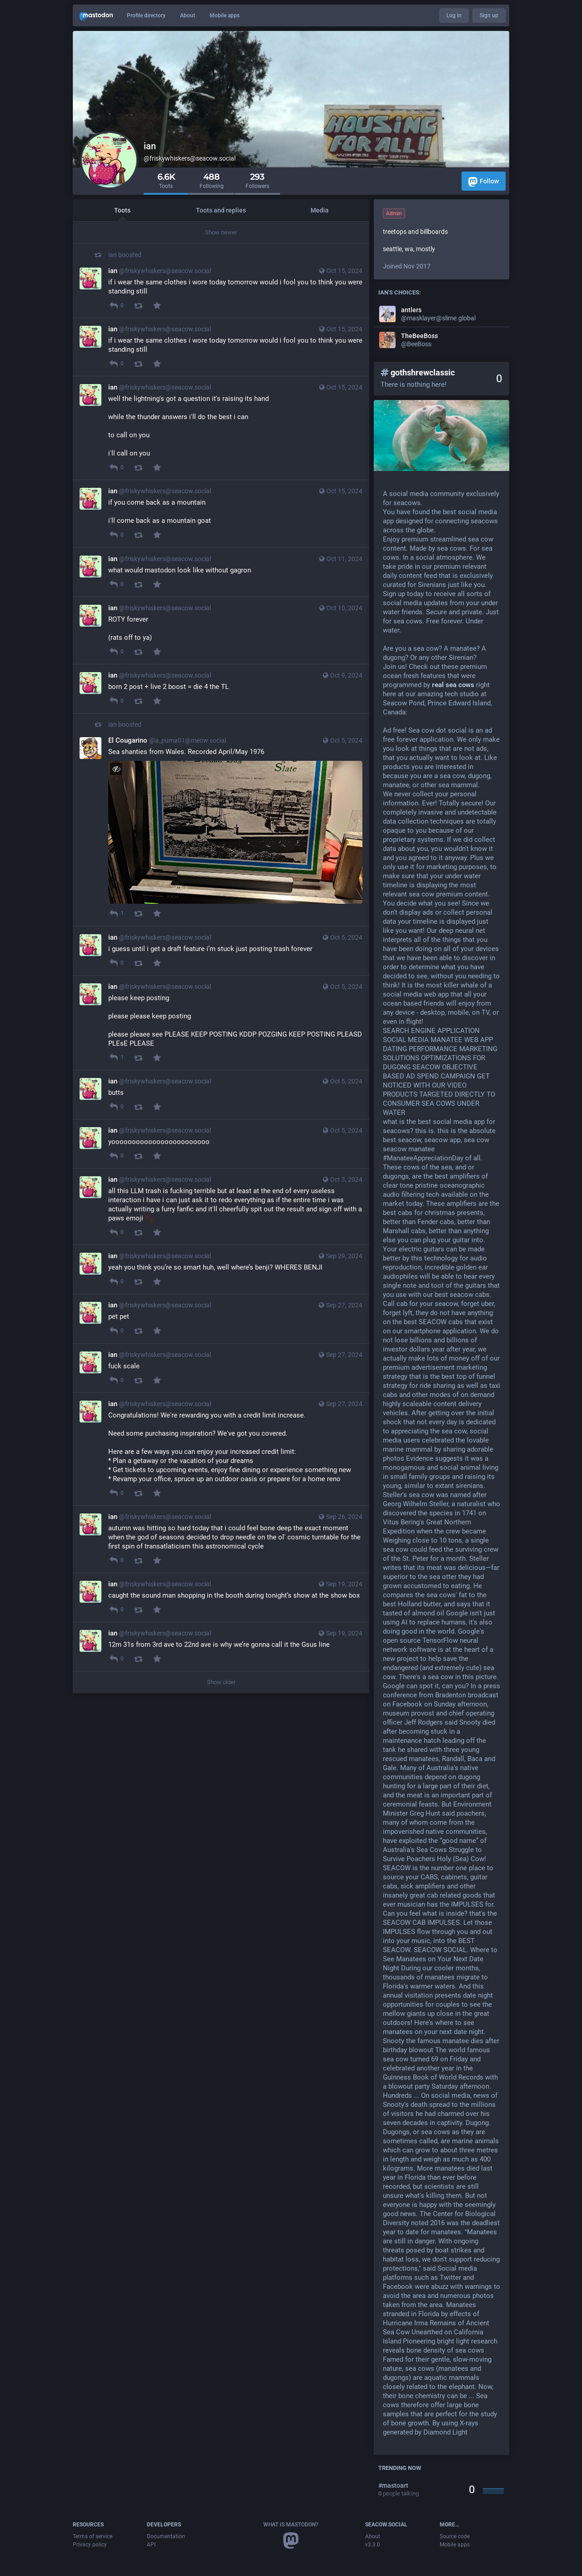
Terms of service (92, 2536)
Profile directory (146, 15)
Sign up (489, 15)
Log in (454, 15)
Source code (455, 2536)
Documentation (166, 2536)
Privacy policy (90, 2544)
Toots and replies (221, 210)
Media (320, 210)
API (151, 2544)
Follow (483, 182)
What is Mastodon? (290, 2524)
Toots (122, 210)
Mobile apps (225, 15)
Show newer (221, 232)
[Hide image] (116, 769)
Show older (221, 1682)
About (187, 15)
